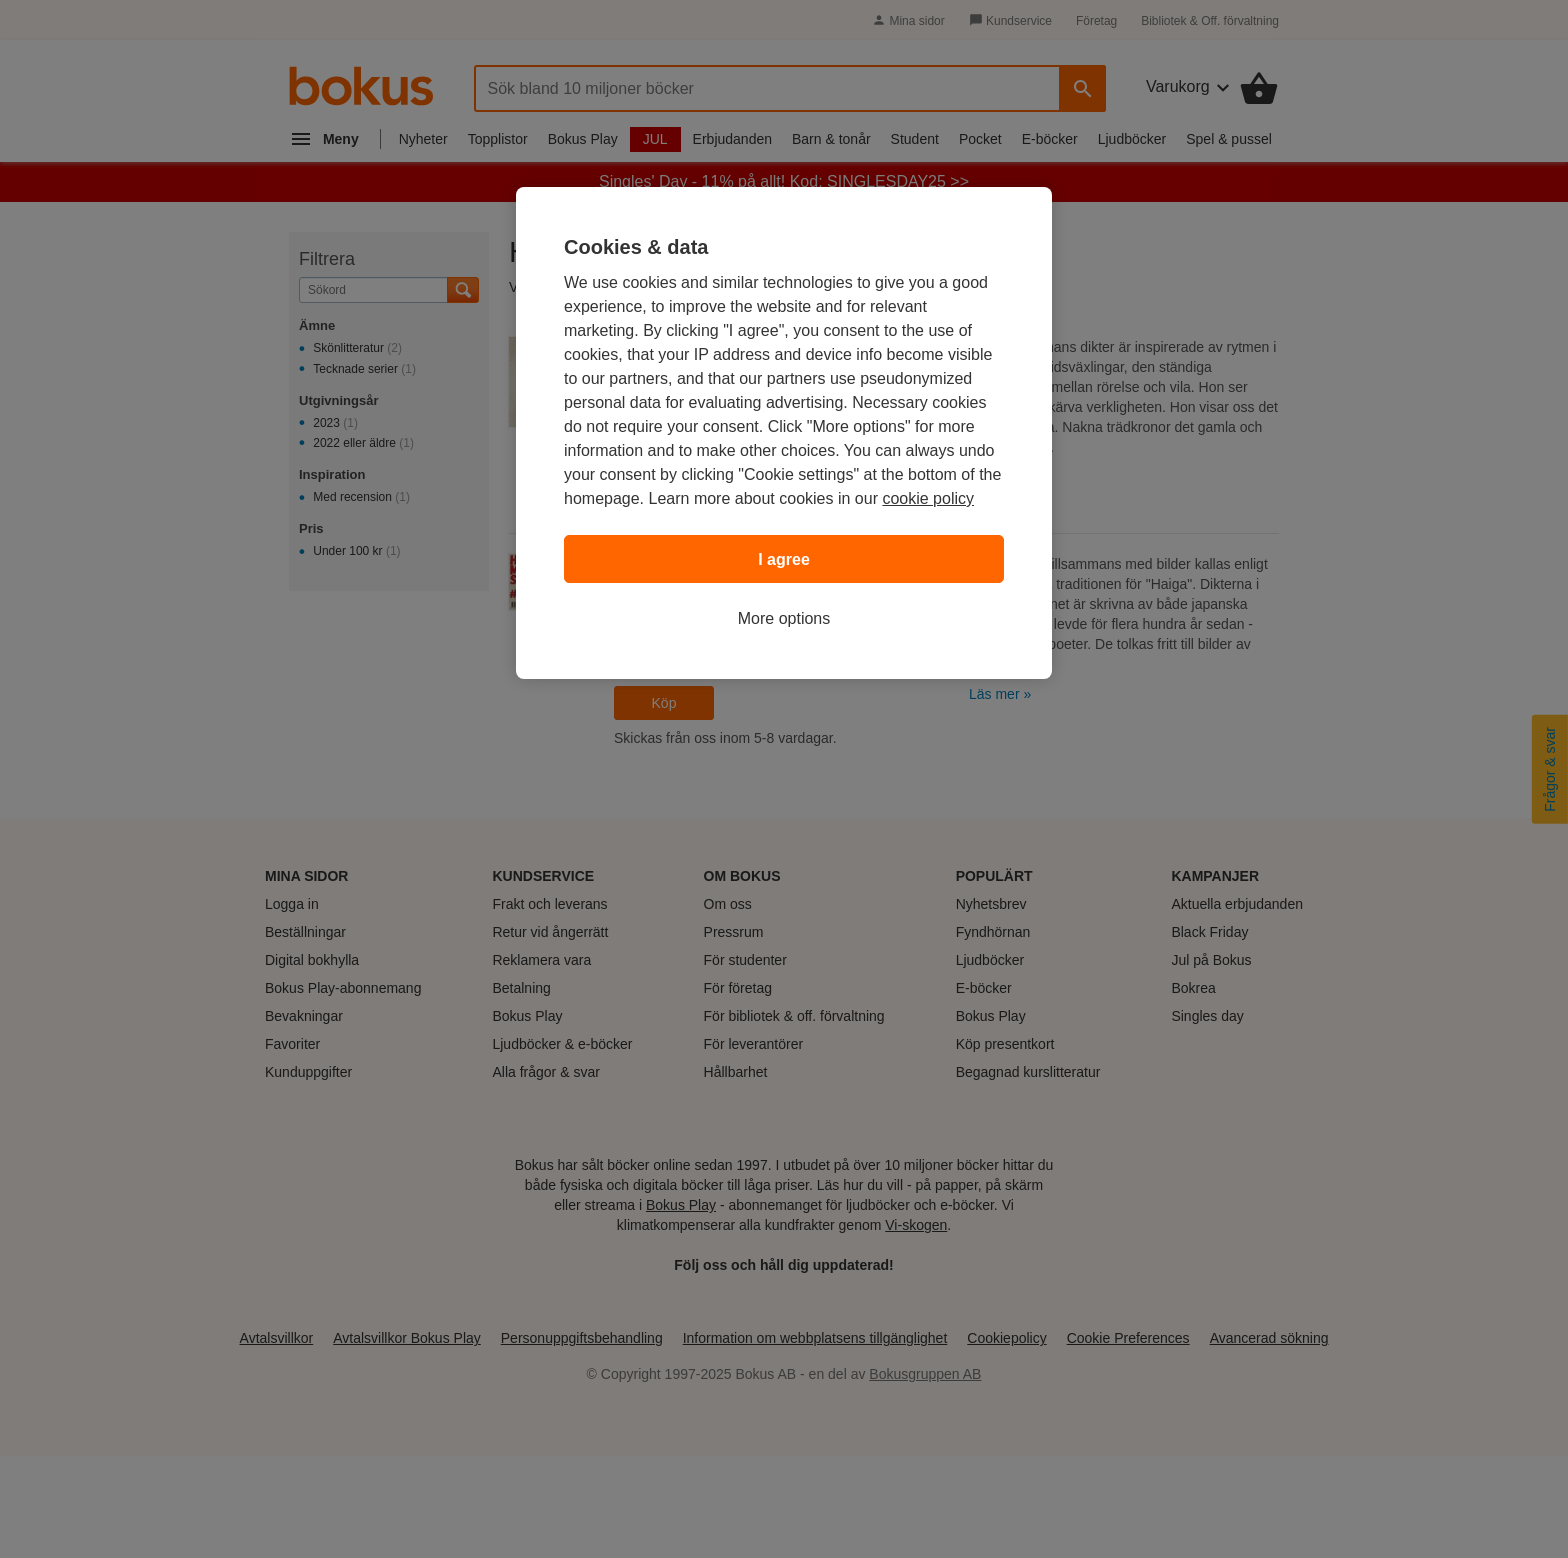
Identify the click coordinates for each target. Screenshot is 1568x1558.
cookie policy (928, 498)
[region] (784, 433)
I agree (784, 559)
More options (784, 618)
